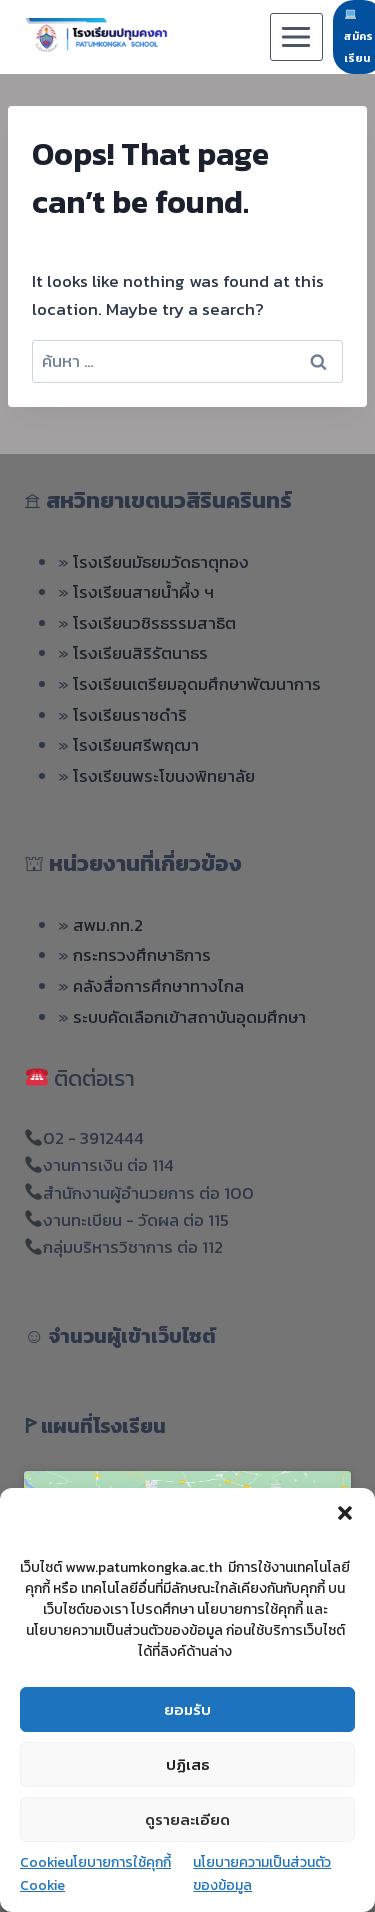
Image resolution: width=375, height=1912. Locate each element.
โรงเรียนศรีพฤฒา (136, 745)
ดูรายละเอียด (187, 1819)
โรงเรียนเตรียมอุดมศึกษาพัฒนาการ (197, 684)
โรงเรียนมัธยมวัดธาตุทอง (161, 562)
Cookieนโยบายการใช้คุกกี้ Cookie (95, 1873)
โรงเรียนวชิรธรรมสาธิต (154, 623)
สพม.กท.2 (108, 925)
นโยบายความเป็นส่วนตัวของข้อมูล (262, 1873)
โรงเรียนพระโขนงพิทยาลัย (164, 776)
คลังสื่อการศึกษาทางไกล (158, 986)
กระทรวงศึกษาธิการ (142, 955)
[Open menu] (296, 36)
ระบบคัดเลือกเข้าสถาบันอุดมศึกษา (189, 1017)
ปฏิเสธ (188, 1764)
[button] (345, 1513)
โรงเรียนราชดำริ (130, 715)
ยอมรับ (187, 1709)
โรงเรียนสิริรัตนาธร (140, 653)
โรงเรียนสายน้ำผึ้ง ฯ (143, 592)
